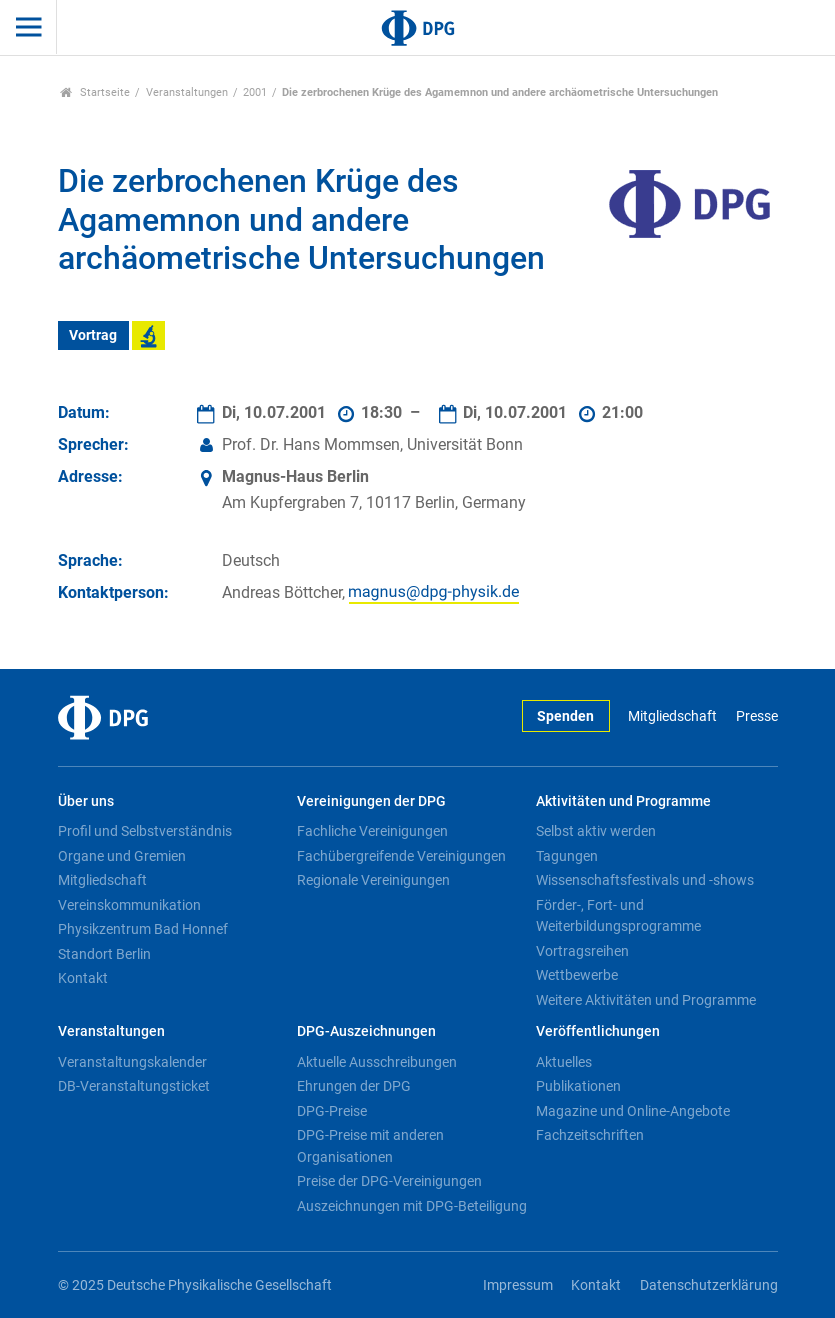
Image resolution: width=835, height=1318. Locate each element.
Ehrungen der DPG (354, 1086)
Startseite (95, 92)
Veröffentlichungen (598, 1031)
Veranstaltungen (187, 92)
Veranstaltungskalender (132, 1062)
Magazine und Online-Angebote (633, 1111)
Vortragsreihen (582, 951)
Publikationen (578, 1086)
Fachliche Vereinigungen (372, 831)
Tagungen (567, 856)
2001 (255, 92)
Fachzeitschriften (590, 1135)
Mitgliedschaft (672, 716)
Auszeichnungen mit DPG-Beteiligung (412, 1206)
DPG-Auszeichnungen (366, 1031)
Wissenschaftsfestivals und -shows (645, 880)
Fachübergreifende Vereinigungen (401, 856)
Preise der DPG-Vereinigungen (389, 1181)
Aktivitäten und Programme (623, 801)
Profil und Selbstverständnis (145, 831)
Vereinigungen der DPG (371, 801)
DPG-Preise (332, 1111)
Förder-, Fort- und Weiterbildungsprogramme (618, 916)
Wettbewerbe (577, 975)
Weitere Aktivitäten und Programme (646, 1000)
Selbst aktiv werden (596, 831)
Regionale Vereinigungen (373, 880)
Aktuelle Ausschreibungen (377, 1062)
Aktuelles (564, 1062)
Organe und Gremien (122, 856)
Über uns (86, 801)
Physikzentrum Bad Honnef (143, 929)
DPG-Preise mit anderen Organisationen (370, 1146)
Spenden (565, 716)
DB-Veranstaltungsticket (134, 1086)
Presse (757, 716)
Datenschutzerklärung (709, 1285)
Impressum (518, 1285)
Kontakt (83, 978)
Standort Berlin (104, 954)
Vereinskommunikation (129, 905)
